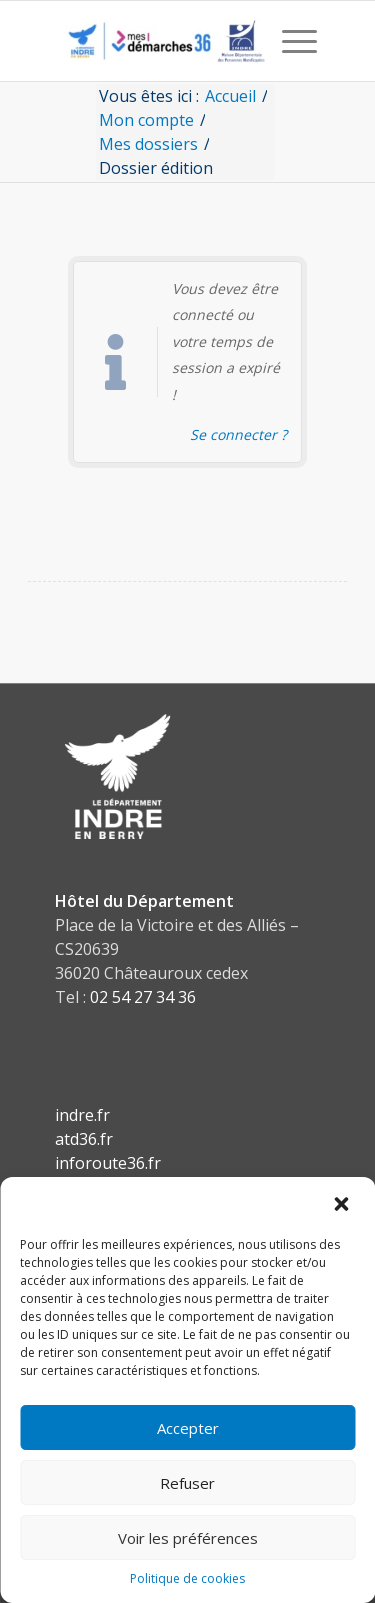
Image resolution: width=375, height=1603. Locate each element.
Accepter (188, 1428)
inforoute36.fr (108, 1163)
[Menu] (289, 41)
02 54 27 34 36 (143, 997)
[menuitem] (289, 41)
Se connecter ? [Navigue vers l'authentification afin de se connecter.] (238, 434)
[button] (343, 1204)
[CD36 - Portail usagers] (161, 41)
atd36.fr (84, 1139)
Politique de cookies (187, 1578)
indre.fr (82, 1115)
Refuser (187, 1483)
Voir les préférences (188, 1538)
